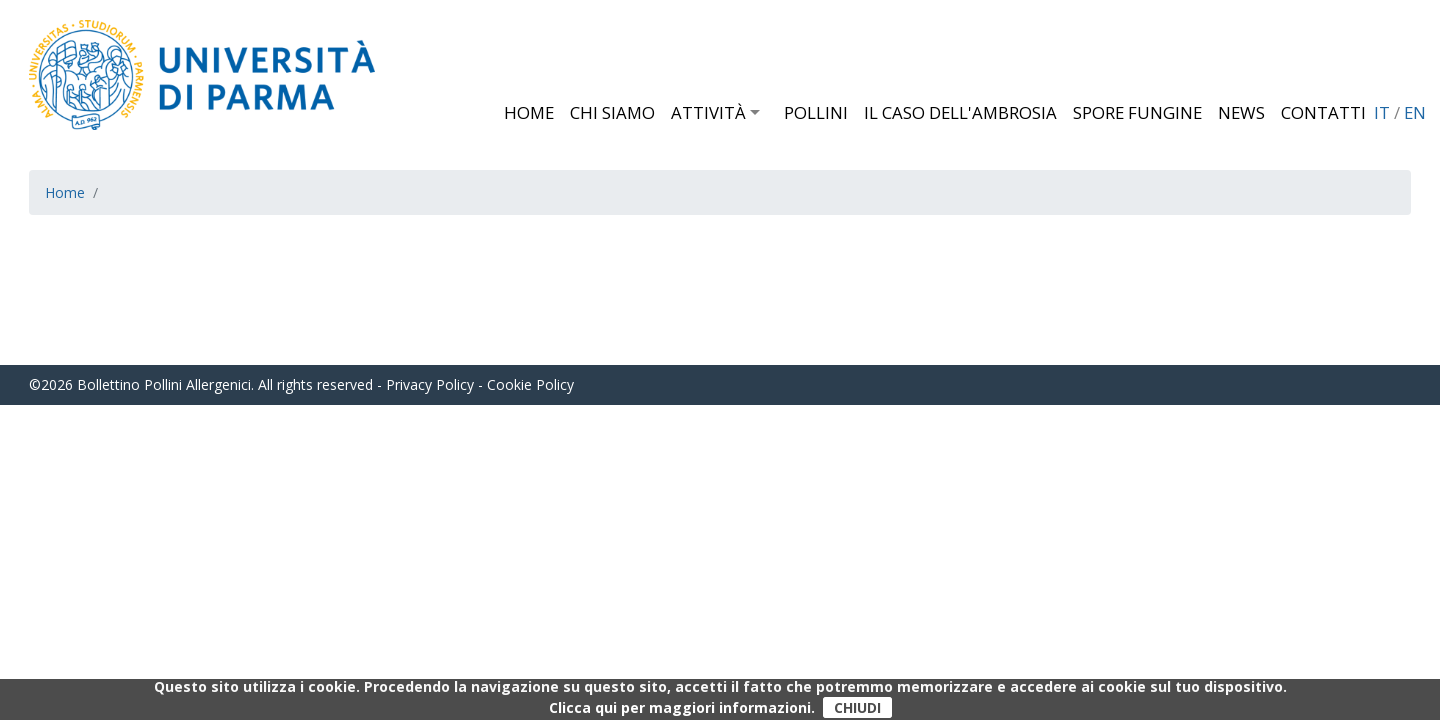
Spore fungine (1137, 112)
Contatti (1323, 112)
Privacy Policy (430, 384)
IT (1382, 112)
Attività (708, 112)
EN (1415, 112)
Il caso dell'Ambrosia (960, 112)
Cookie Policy (530, 384)
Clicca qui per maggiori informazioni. (682, 707)
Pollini (816, 112)
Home (529, 112)
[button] (763, 112)
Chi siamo (612, 112)
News (1241, 112)
